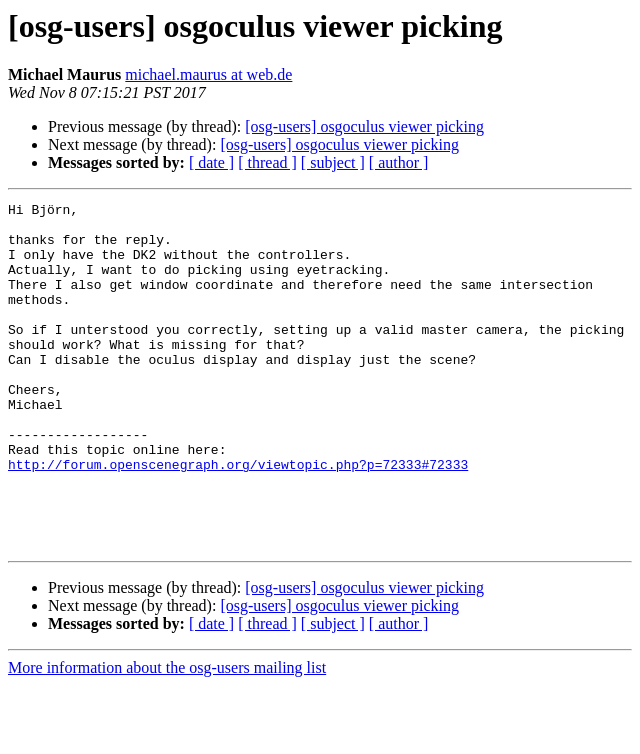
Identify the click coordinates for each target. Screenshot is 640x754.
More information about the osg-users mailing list (167, 736)
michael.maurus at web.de (208, 74)
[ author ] (399, 162)
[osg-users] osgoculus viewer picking (364, 126)
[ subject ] (333, 162)
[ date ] (211, 162)
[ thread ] (267, 162)
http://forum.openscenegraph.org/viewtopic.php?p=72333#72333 (238, 518)
